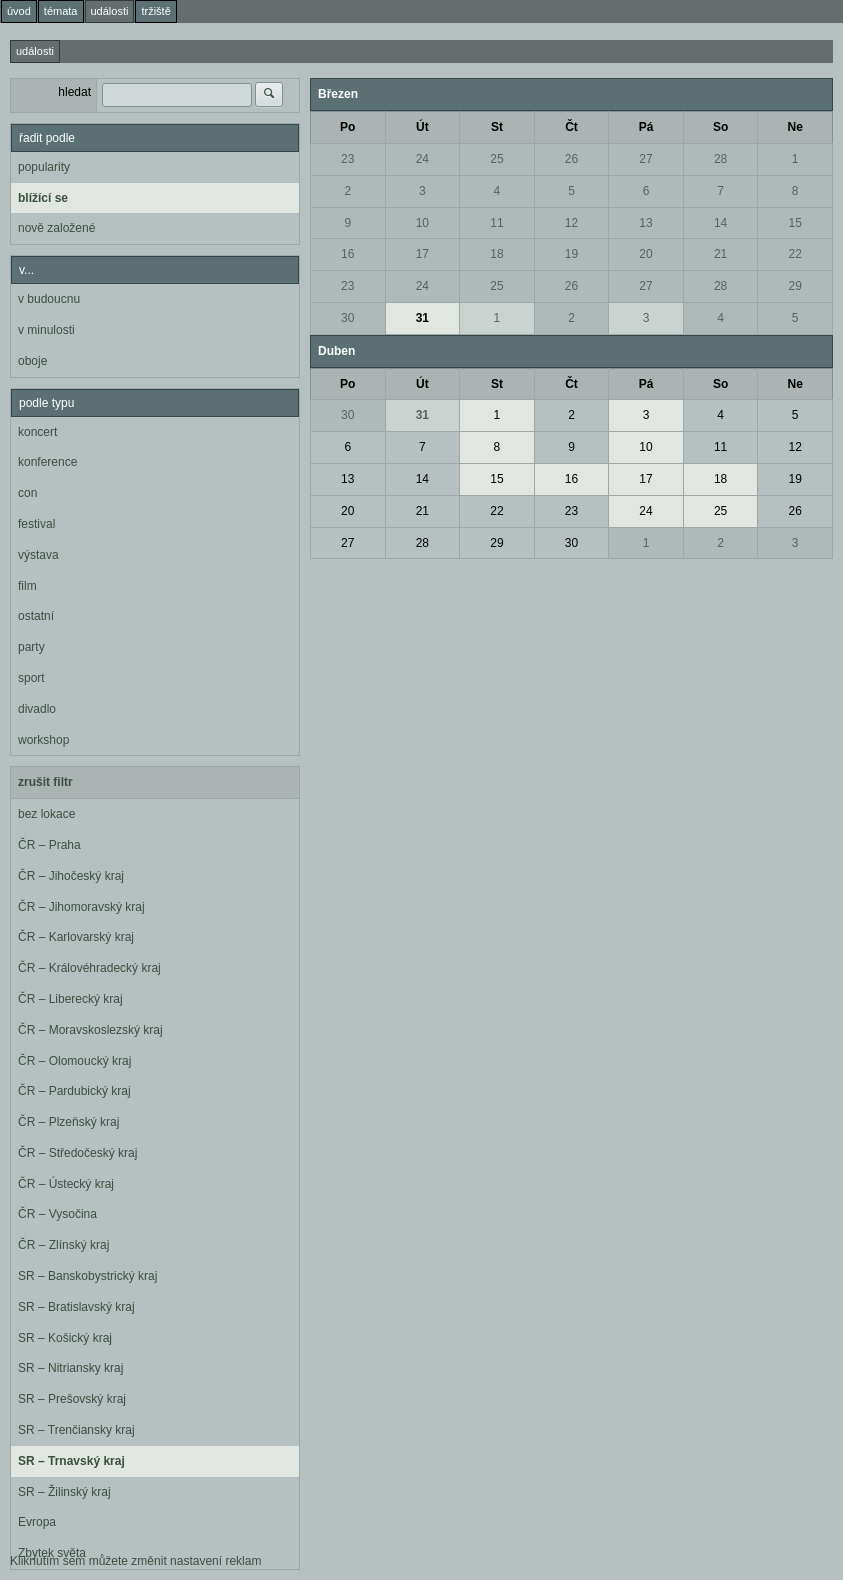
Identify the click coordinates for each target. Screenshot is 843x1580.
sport (31, 678)
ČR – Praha (49, 845)
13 (645, 223)
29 (795, 286)
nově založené (56, 228)
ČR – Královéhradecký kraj (89, 968)
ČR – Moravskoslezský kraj (90, 1030)
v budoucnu (49, 299)
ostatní (36, 616)
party (31, 647)
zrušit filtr (45, 782)
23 (347, 159)
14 (720, 223)
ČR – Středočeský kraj (77, 1153)
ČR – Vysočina (57, 1214)
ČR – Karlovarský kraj (76, 937)
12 (571, 223)
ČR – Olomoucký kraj (74, 1061)
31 (422, 318)
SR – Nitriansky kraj (70, 1368)
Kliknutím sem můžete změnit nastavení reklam (135, 1561)
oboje (32, 361)
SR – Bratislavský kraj (76, 1307)
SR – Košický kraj (65, 1338)
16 (347, 254)
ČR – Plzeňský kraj (68, 1122)
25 (496, 159)
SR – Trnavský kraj (71, 1461)
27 (645, 159)
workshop (43, 740)
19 (571, 254)
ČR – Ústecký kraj (66, 1184)
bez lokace (46, 814)
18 (496, 254)
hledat (74, 92)
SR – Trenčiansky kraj (76, 1430)
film (27, 586)
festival (36, 524)
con (27, 493)
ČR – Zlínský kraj (63, 1245)
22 (795, 254)
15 (795, 223)
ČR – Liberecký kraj (70, 999)
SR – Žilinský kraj (64, 1492)
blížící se (43, 198)
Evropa (37, 1522)
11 (496, 223)
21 (720, 254)
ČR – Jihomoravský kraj (81, 907)
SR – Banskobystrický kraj (87, 1276)
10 (422, 223)
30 (347, 318)
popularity (44, 167)
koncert (37, 432)
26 (571, 159)
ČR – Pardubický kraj (74, 1091)
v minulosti (46, 330)
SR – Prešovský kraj (72, 1399)
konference (47, 462)
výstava (38, 555)
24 (422, 159)
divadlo (37, 709)
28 (720, 159)
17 (422, 254)
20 (645, 254)
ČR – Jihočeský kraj (71, 876)
